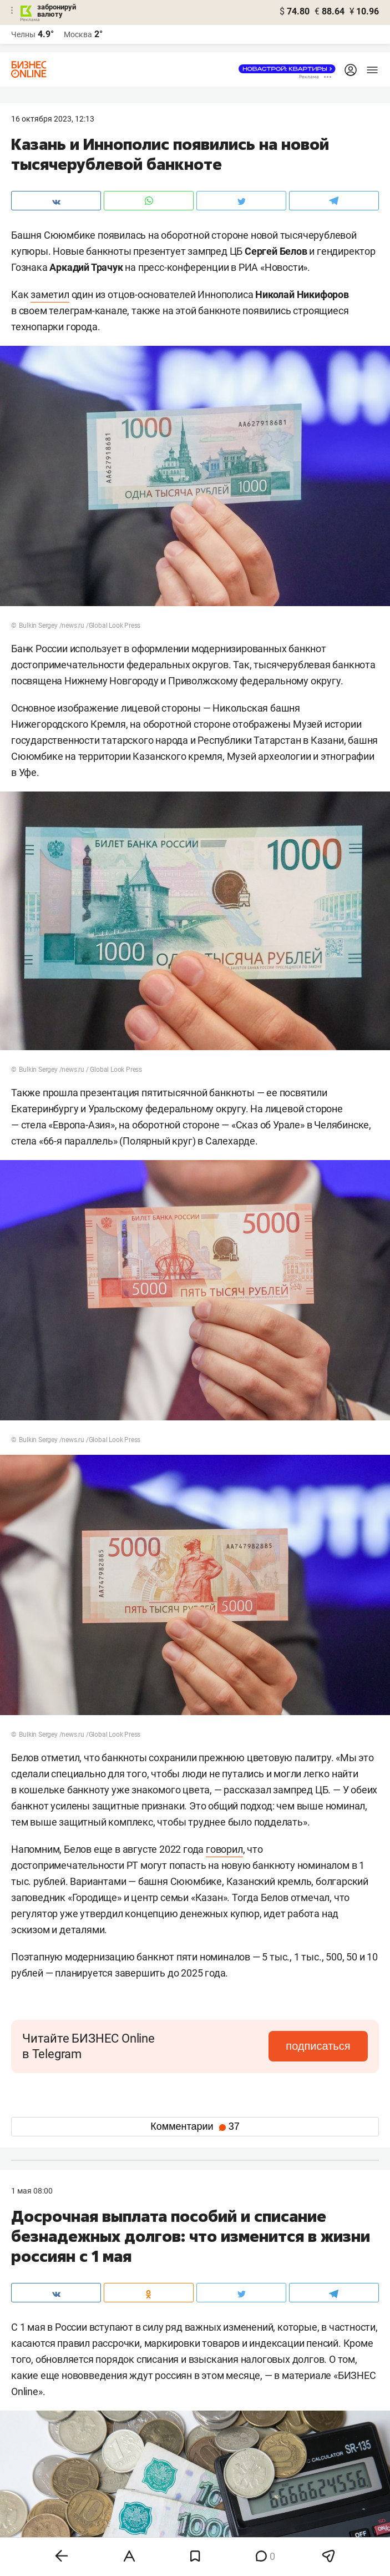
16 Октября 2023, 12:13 (52, 118)
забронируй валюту (56, 10)
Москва (78, 34)
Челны (23, 34)
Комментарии (194, 2126)
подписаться (321, 2046)
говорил (224, 1849)
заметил (50, 294)
